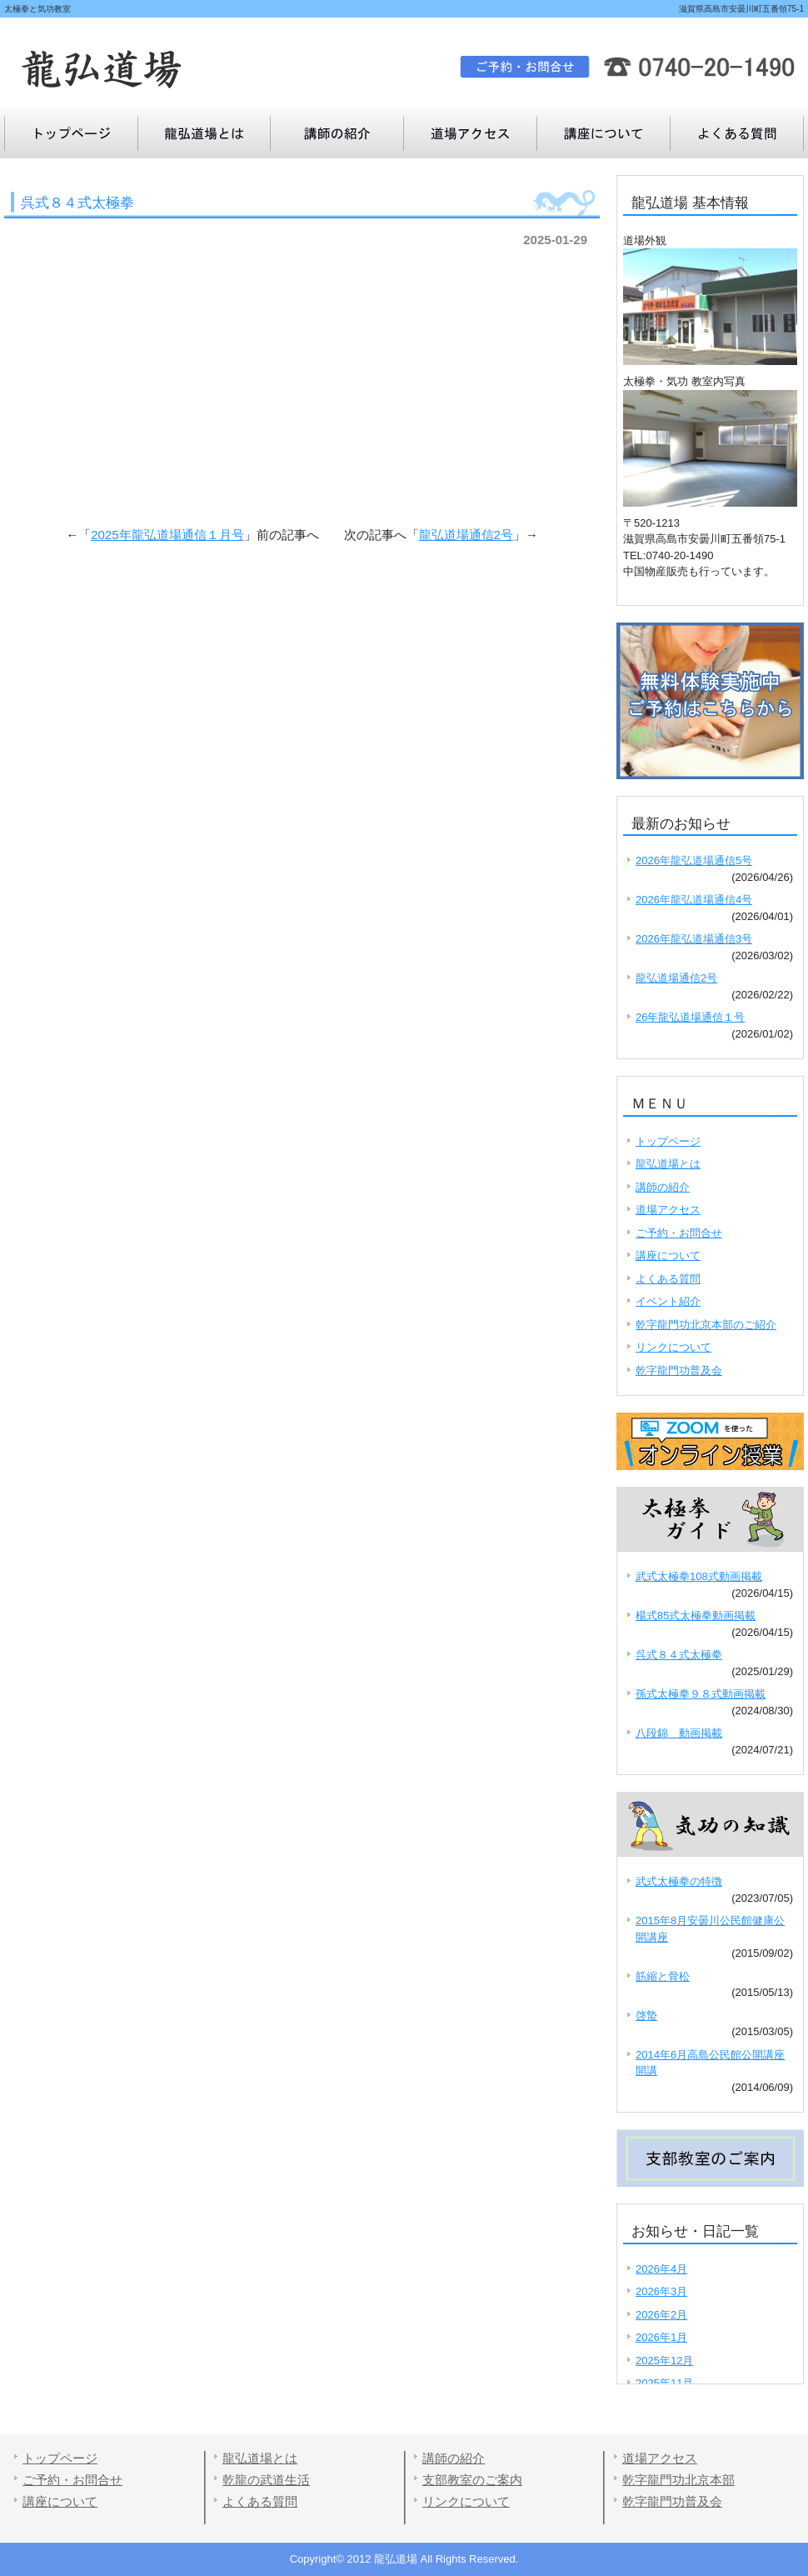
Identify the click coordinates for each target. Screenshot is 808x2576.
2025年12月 (664, 2360)
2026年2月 (661, 2314)
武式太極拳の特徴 (679, 1881)
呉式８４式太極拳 (679, 1654)
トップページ (70, 133)
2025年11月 (664, 2383)
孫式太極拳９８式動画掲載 (701, 1694)
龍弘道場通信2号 (466, 535)
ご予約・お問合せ (679, 1233)
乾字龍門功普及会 (679, 1370)
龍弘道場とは (204, 133)
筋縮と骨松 (663, 1976)
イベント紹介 (668, 1301)
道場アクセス (470, 133)
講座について (737, 133)
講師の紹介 (337, 133)
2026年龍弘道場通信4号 (694, 899)
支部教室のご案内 (472, 2480)
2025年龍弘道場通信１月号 (167, 535)
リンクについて (673, 1347)
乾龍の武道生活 (266, 2480)
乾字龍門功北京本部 (678, 2480)
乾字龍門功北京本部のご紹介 (706, 1324)
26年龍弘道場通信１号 (690, 1017)
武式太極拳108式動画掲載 (699, 1576)
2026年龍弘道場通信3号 (694, 939)
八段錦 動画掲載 (679, 1733)
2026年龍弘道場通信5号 (694, 860)
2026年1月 (661, 2337)
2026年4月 (661, 2269)
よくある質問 (604, 133)
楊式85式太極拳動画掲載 (696, 1615)
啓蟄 (646, 2015)
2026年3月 (661, 2291)
